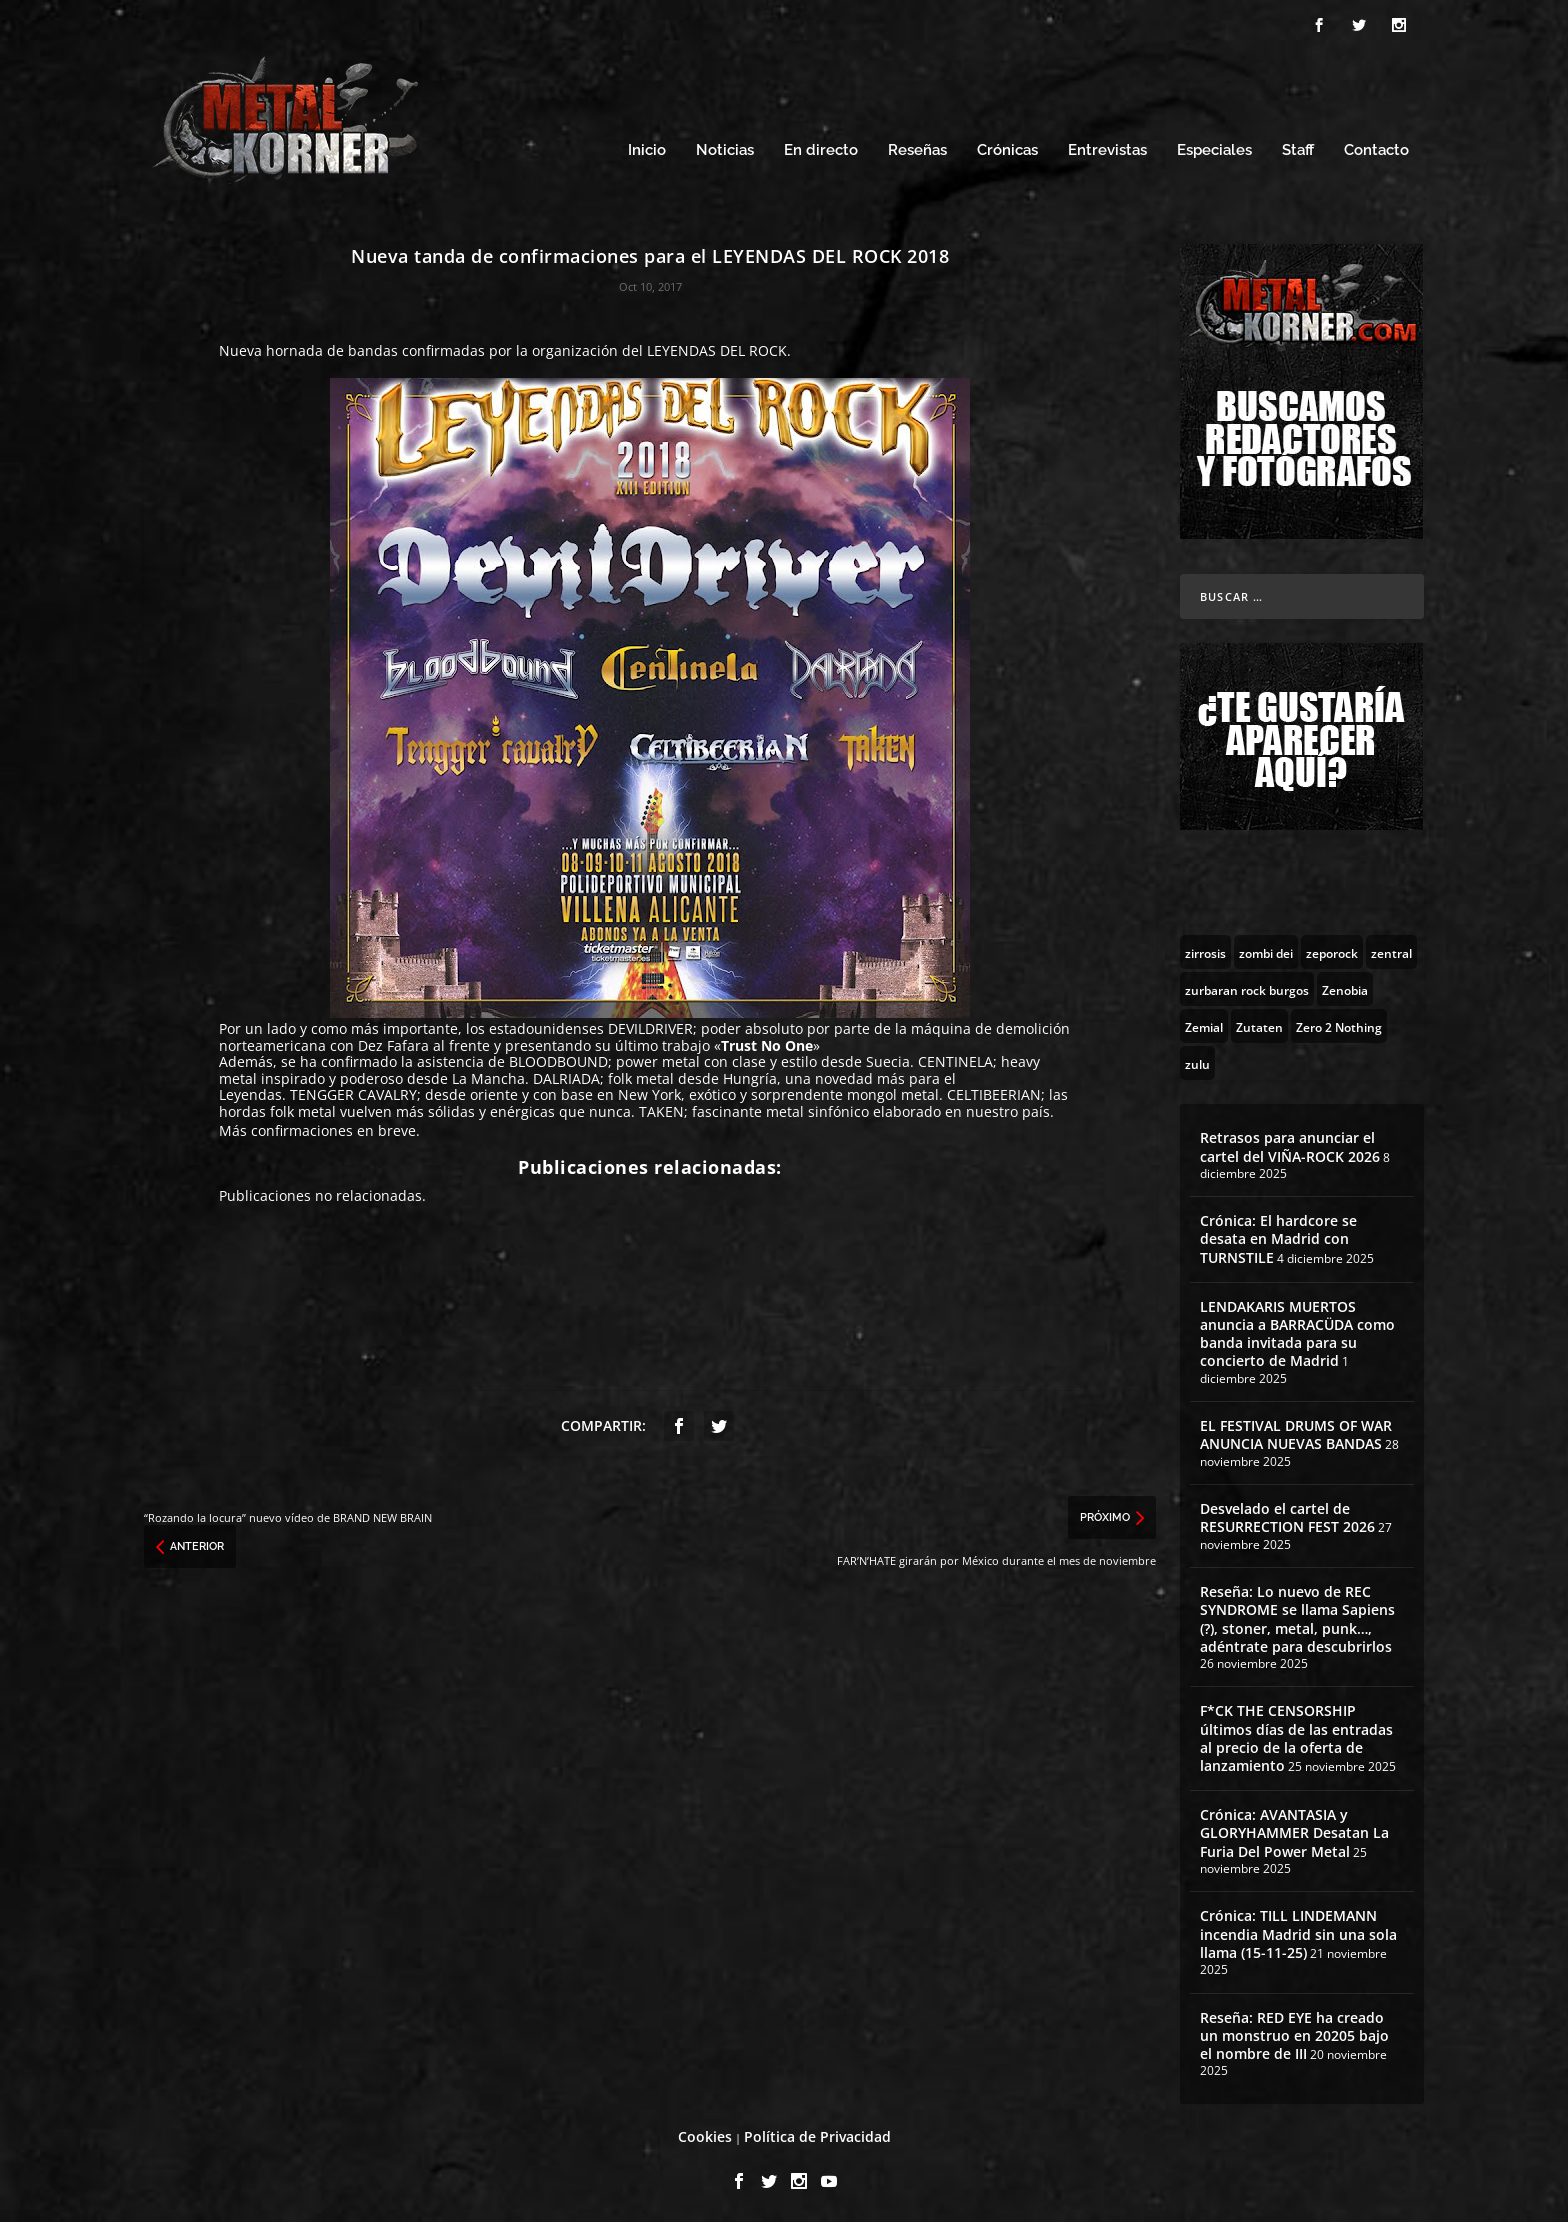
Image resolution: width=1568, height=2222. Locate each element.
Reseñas (917, 147)
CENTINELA (955, 1058)
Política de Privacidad (817, 2133)
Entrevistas (1107, 147)
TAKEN (661, 1108)
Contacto (1376, 147)
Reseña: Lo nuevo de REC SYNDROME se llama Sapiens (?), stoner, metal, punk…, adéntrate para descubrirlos (1297, 1616)
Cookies (705, 2133)
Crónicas (1007, 147)
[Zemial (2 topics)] (1204, 1023)
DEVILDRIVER (650, 1025)
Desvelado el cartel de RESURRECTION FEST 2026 (1287, 1514)
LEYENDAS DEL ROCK (717, 347)
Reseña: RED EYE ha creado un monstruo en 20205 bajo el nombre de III (1294, 2032)
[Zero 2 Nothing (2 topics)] (1339, 1023)
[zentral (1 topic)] (1391, 949)
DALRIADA (566, 1075)
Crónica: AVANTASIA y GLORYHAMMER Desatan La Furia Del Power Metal (1294, 1829)
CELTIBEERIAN (994, 1091)
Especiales (1214, 147)
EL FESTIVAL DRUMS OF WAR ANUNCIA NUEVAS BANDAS (1296, 1431)
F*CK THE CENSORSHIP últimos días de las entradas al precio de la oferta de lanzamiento (1296, 1735)
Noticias (725, 147)
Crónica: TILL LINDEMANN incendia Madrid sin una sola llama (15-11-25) (1298, 1930)
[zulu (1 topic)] (1197, 1060)
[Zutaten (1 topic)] (1259, 1023)
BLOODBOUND (558, 1058)
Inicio (647, 147)
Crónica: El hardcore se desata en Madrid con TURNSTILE (1278, 1235)
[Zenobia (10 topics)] (1345, 986)
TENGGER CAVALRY (353, 1091)
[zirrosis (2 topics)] (1205, 949)
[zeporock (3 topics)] (1332, 949)
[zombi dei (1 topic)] (1266, 949)
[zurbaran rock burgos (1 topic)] (1247, 986)
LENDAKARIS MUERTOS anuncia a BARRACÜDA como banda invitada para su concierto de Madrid (1297, 1331)
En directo (821, 147)
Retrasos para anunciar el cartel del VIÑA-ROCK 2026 (1290, 1143)
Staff (1298, 147)
